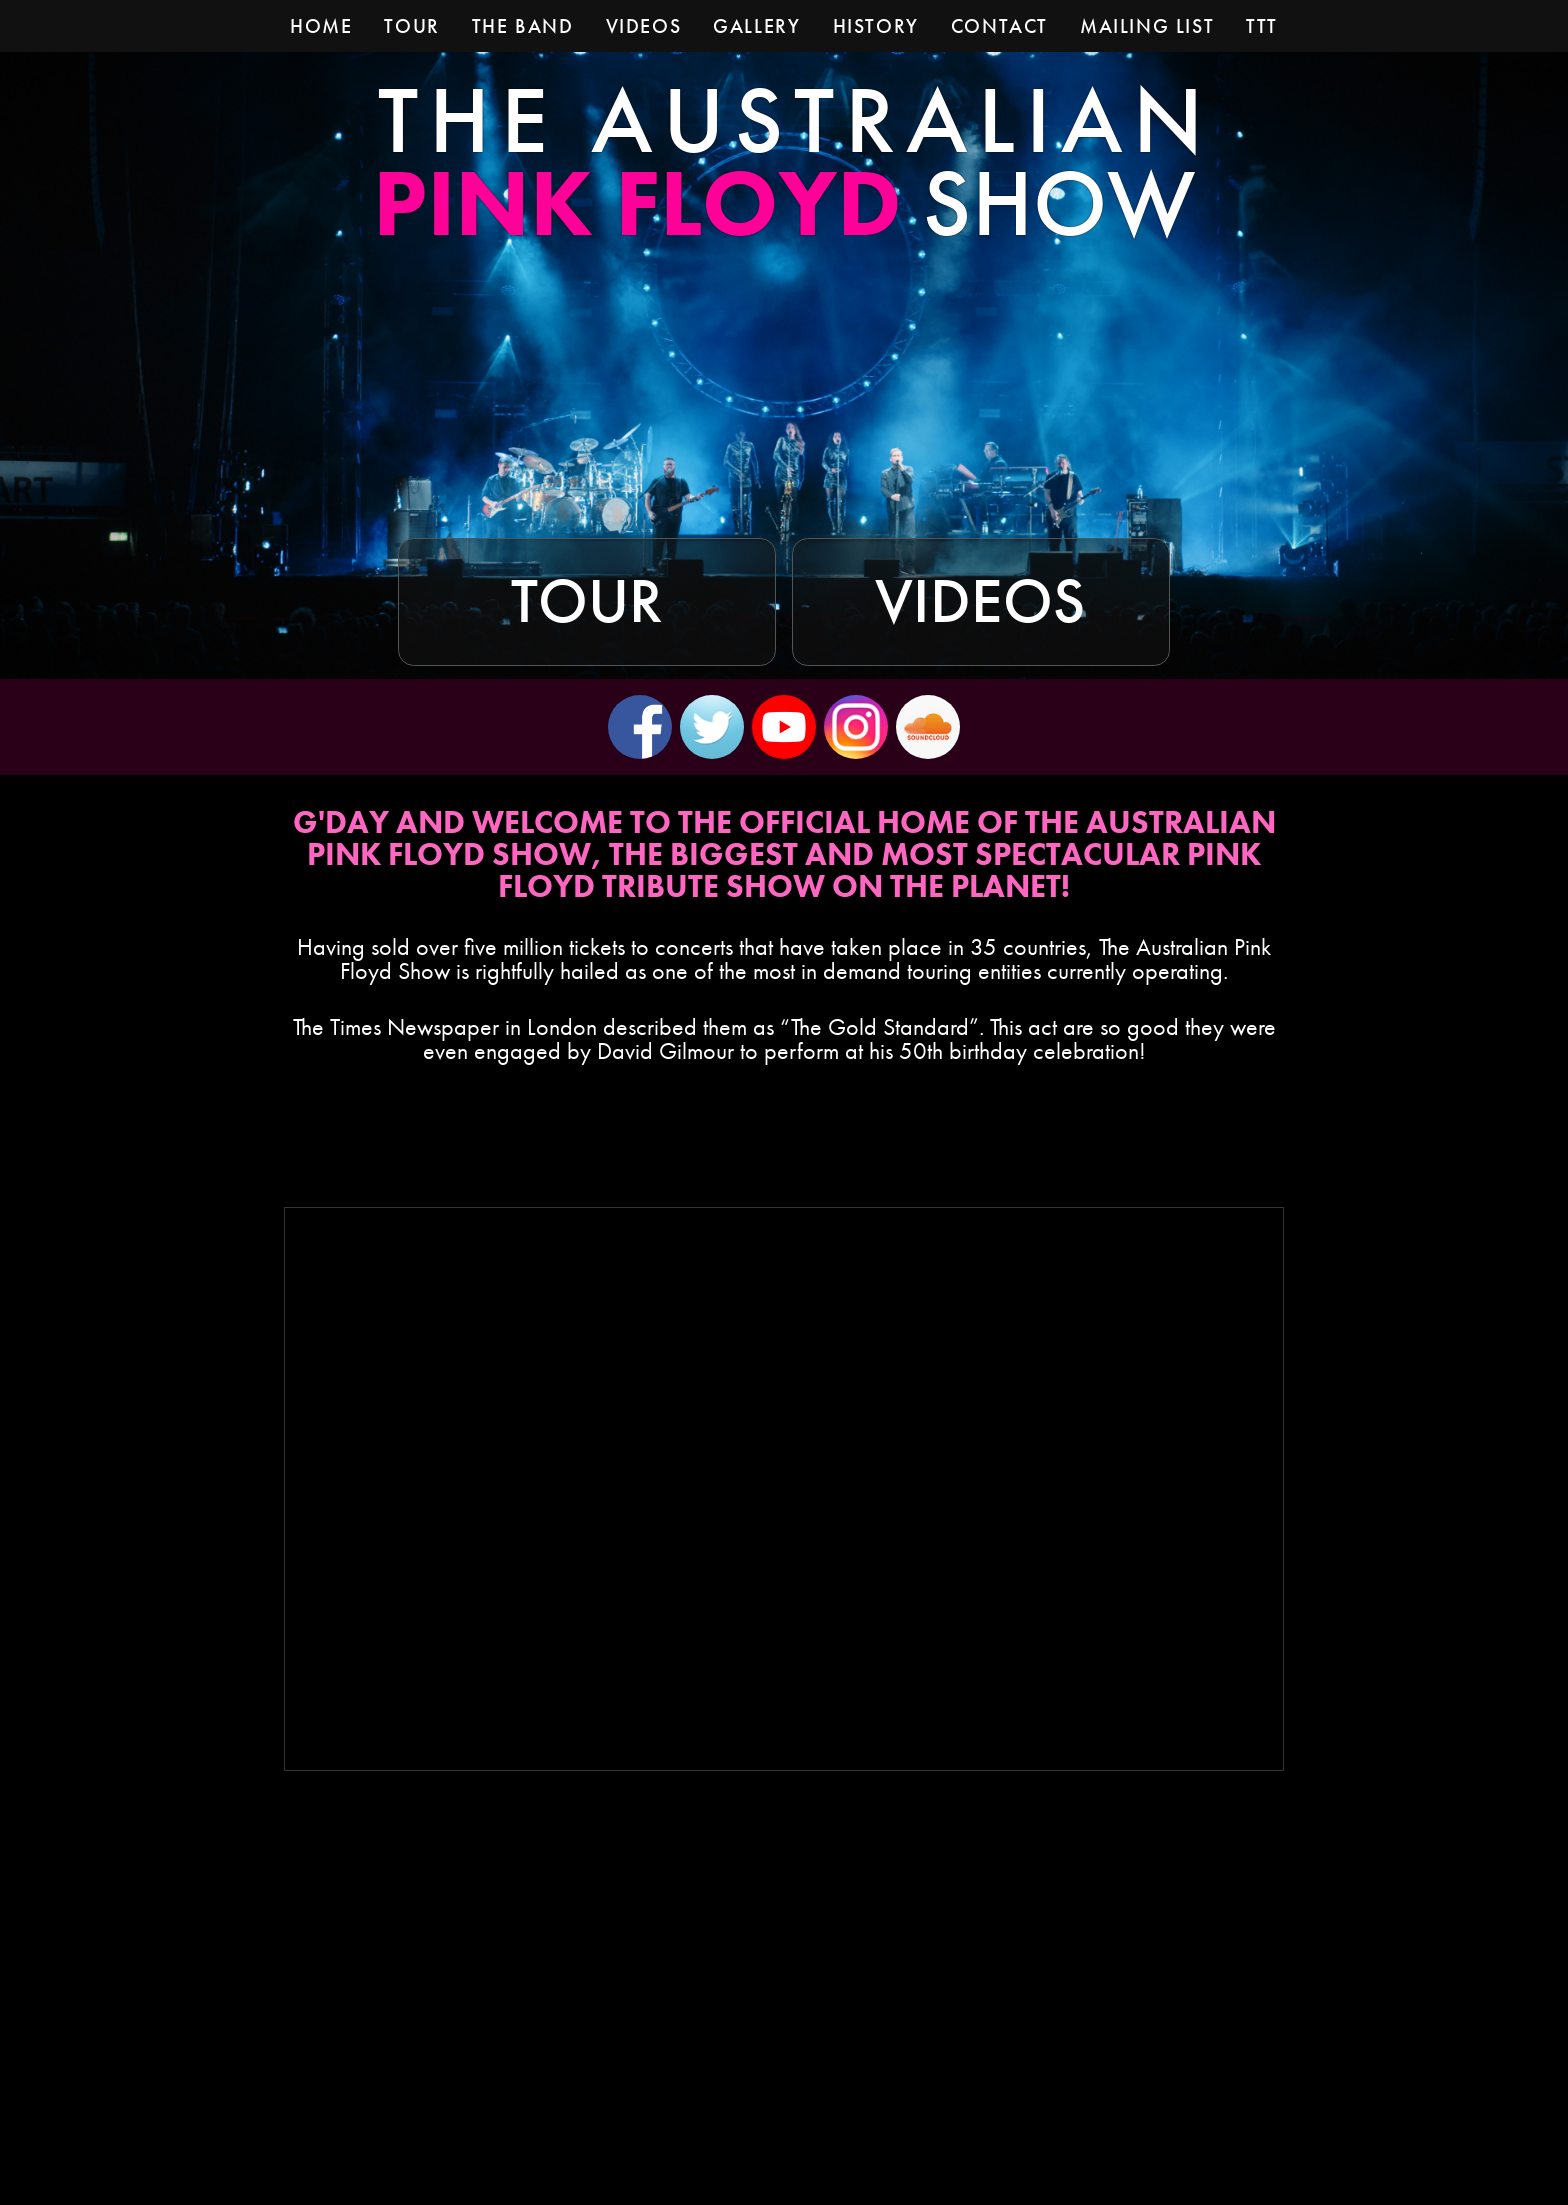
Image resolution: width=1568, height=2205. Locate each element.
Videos (980, 601)
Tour (587, 601)
